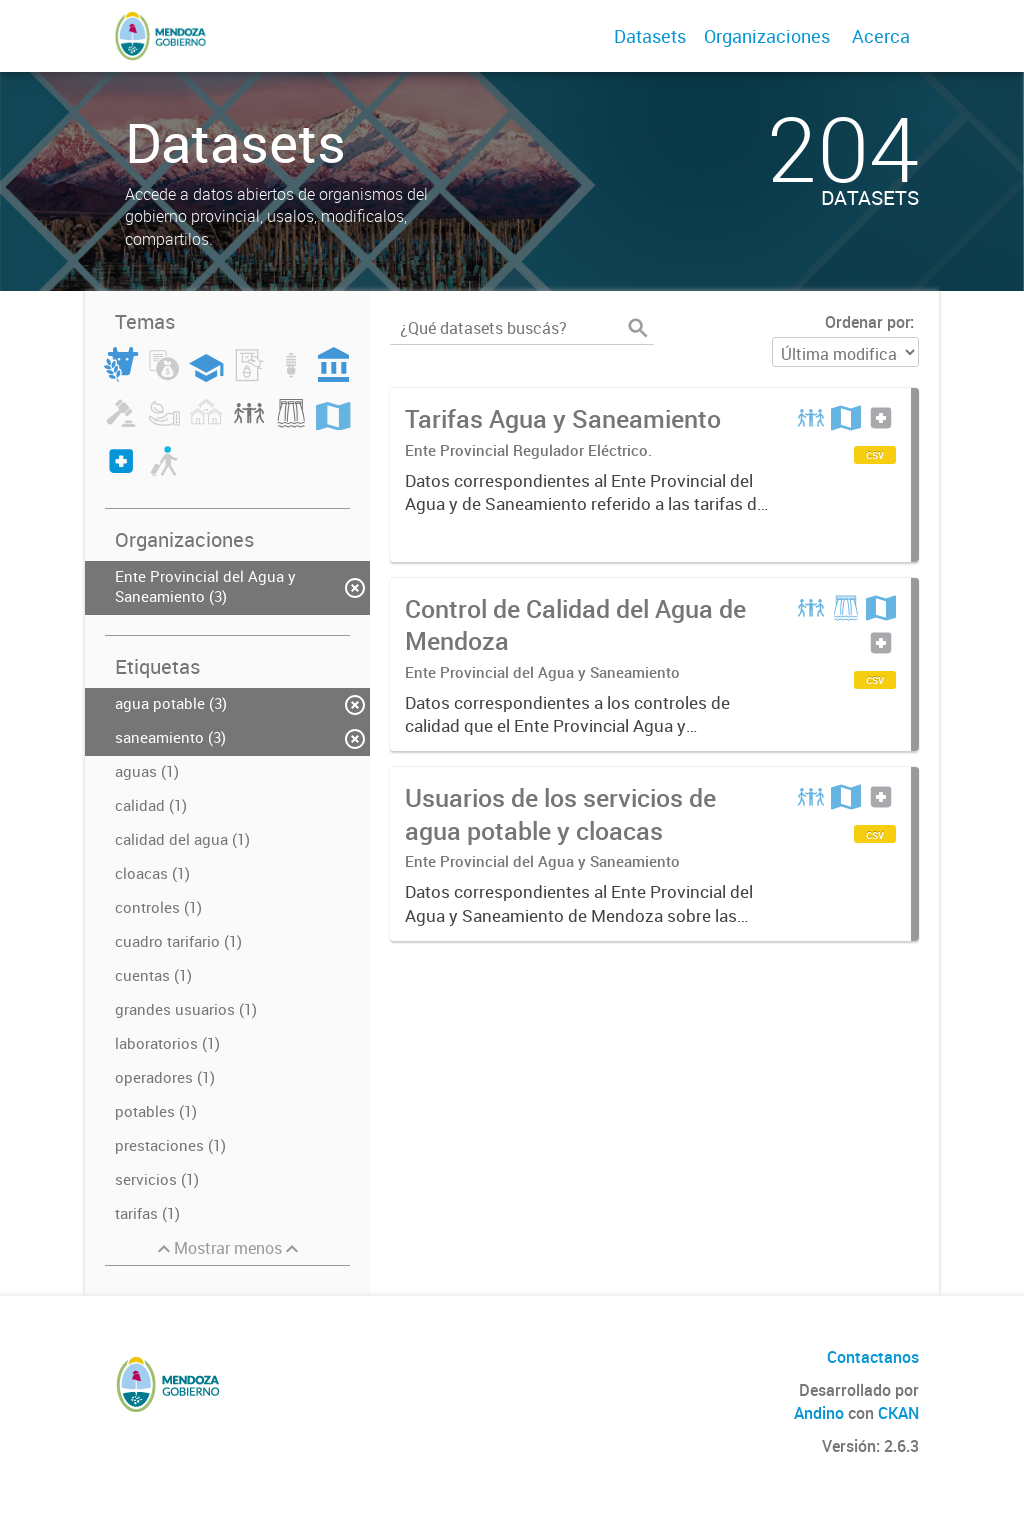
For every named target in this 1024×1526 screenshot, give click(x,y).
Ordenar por (867, 322)
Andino (819, 1413)
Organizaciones (767, 36)
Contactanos (873, 1357)
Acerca (881, 36)
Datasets (650, 36)
